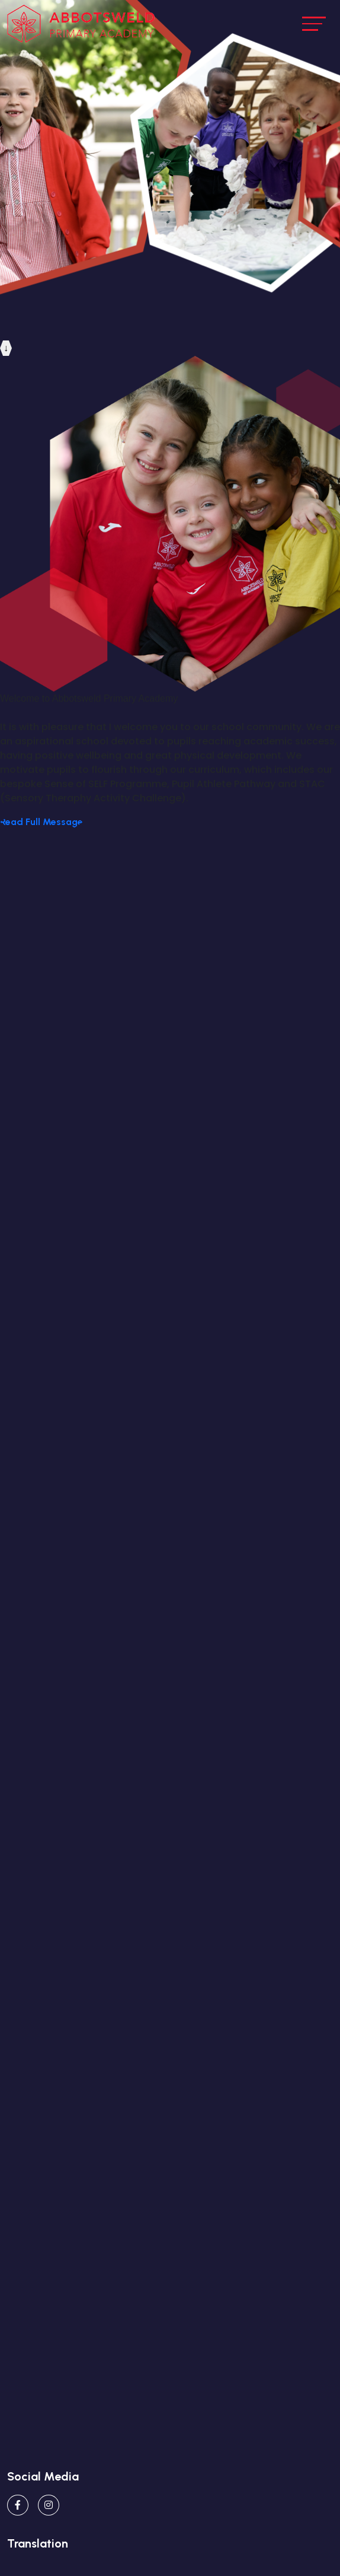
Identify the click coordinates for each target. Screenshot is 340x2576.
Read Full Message (41, 821)
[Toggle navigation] (314, 23)
